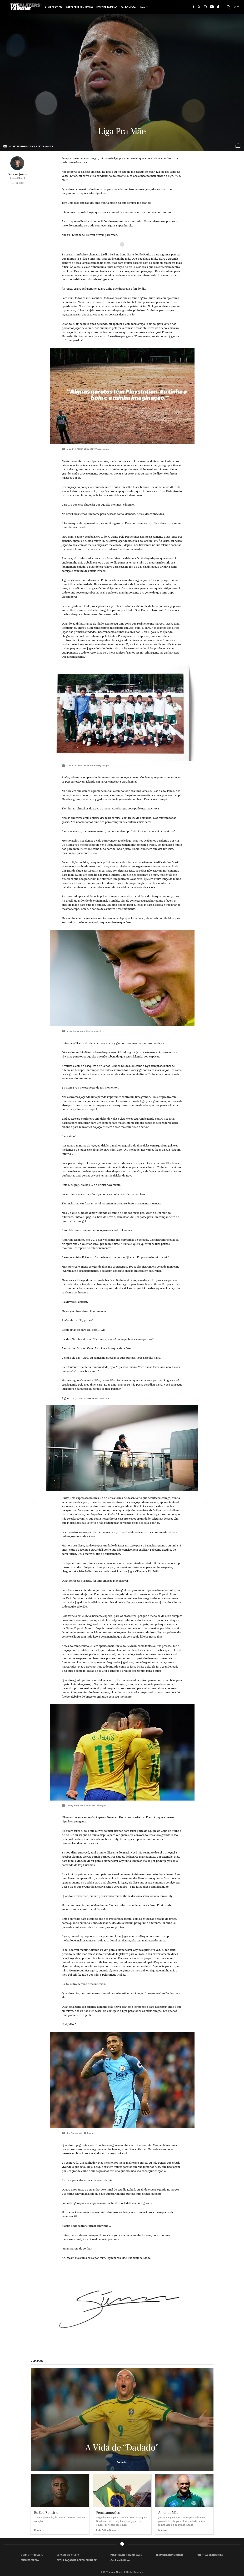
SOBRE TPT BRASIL (32, 2554)
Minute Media (115, 2572)
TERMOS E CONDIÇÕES (169, 2554)
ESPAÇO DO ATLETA (68, 2554)
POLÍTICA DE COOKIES (210, 2554)
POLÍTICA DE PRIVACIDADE (126, 2554)
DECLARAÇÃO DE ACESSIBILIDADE (77, 2560)
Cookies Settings (120, 2560)
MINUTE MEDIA (30, 2560)
